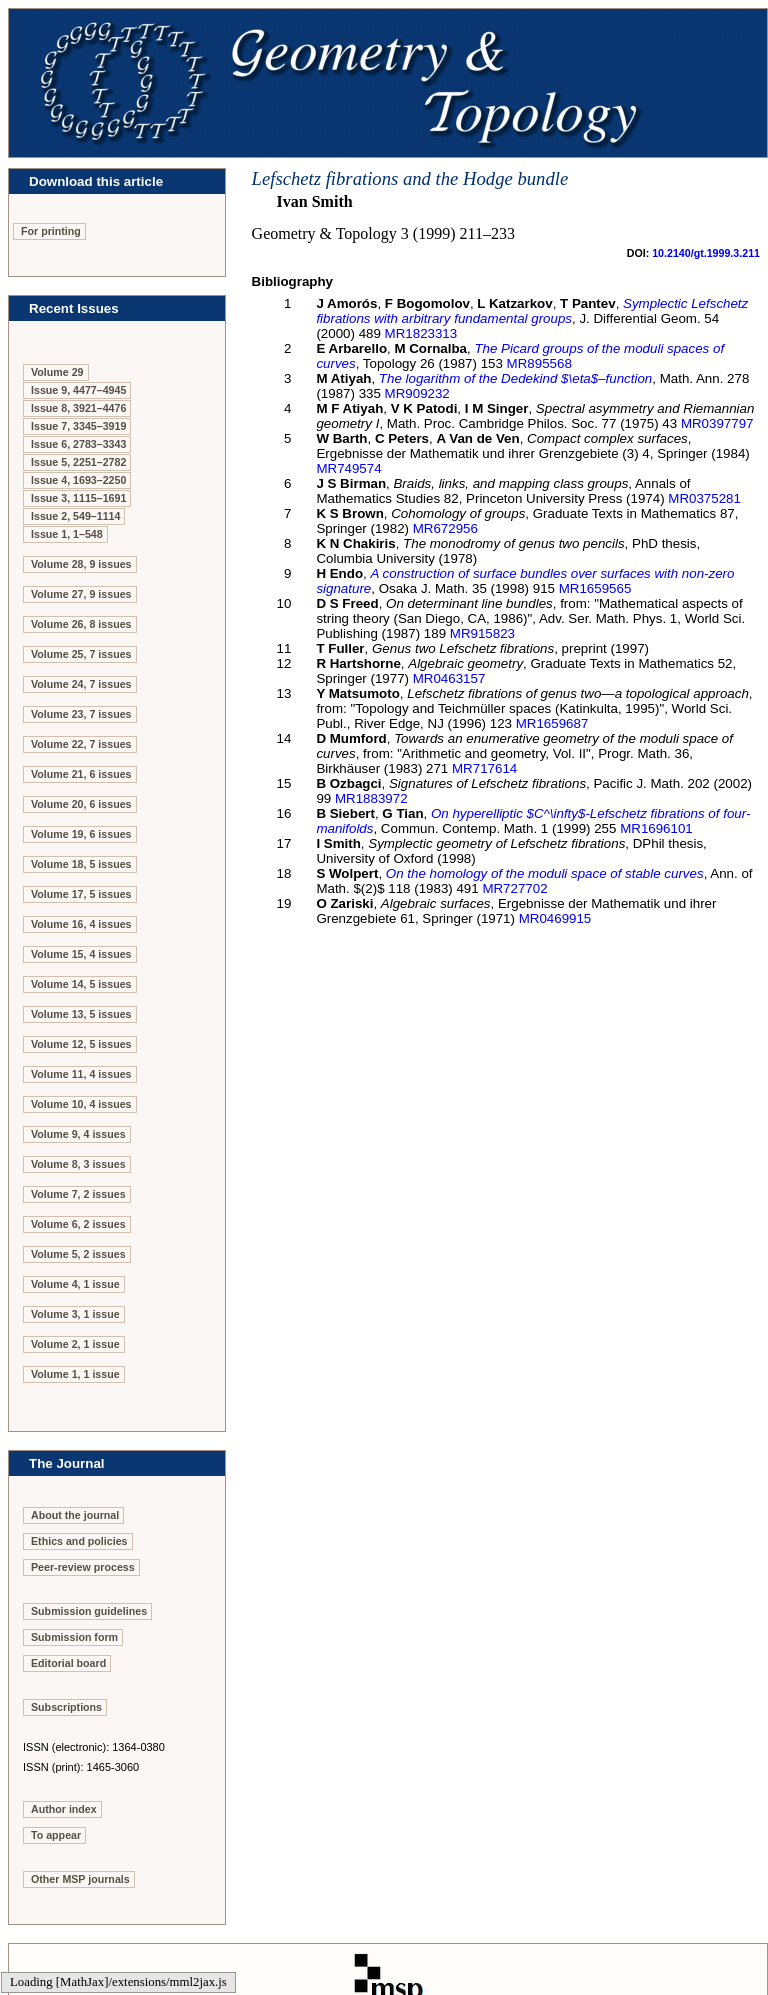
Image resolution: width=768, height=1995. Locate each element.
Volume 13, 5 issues (81, 1014)
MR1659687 (552, 723)
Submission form (74, 1637)
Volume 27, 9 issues (81, 594)
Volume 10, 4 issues (81, 1104)
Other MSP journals (80, 1879)
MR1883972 (371, 798)
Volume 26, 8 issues (81, 624)
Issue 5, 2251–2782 (78, 462)
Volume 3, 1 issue (75, 1314)
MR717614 (484, 768)
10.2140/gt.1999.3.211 (706, 253)
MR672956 (445, 528)
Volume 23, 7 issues (81, 714)
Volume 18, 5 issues (81, 864)
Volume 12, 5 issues (81, 1044)
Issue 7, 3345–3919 (78, 426)
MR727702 (514, 888)
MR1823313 (421, 333)
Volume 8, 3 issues (78, 1164)
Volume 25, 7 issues (81, 654)
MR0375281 (704, 498)
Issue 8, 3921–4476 (78, 408)
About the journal (75, 1515)
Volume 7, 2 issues (78, 1194)
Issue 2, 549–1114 (75, 516)
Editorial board (68, 1663)
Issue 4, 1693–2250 (78, 480)
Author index (64, 1809)
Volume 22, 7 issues (81, 744)
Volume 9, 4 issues (78, 1134)
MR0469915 (555, 918)
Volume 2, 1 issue (75, 1344)
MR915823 (482, 633)
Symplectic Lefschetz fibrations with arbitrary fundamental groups (532, 311)
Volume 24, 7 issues (81, 684)
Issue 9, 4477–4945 (78, 390)
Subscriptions (66, 1707)
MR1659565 (595, 588)
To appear (56, 1835)
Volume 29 (57, 372)
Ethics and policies (79, 1541)
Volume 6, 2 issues (78, 1224)
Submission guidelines (89, 1611)
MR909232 (417, 393)
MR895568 (539, 363)
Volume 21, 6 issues (81, 774)
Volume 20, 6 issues (81, 804)
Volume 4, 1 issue (75, 1284)
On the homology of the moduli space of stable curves (545, 873)
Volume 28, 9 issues (81, 564)
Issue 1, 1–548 (67, 534)
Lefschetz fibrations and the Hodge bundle (410, 178)
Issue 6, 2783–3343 (78, 444)
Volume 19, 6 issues (81, 834)
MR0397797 (717, 423)
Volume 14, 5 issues (81, 984)
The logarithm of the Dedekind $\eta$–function (515, 378)
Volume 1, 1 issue (75, 1374)
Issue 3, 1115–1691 (78, 498)
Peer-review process (83, 1567)
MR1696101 (656, 828)
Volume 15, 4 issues (81, 954)
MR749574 (348, 468)
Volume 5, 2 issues (78, 1254)
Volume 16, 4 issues (81, 924)
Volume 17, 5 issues (81, 894)
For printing (51, 231)
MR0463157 (449, 678)
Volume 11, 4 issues (81, 1074)
